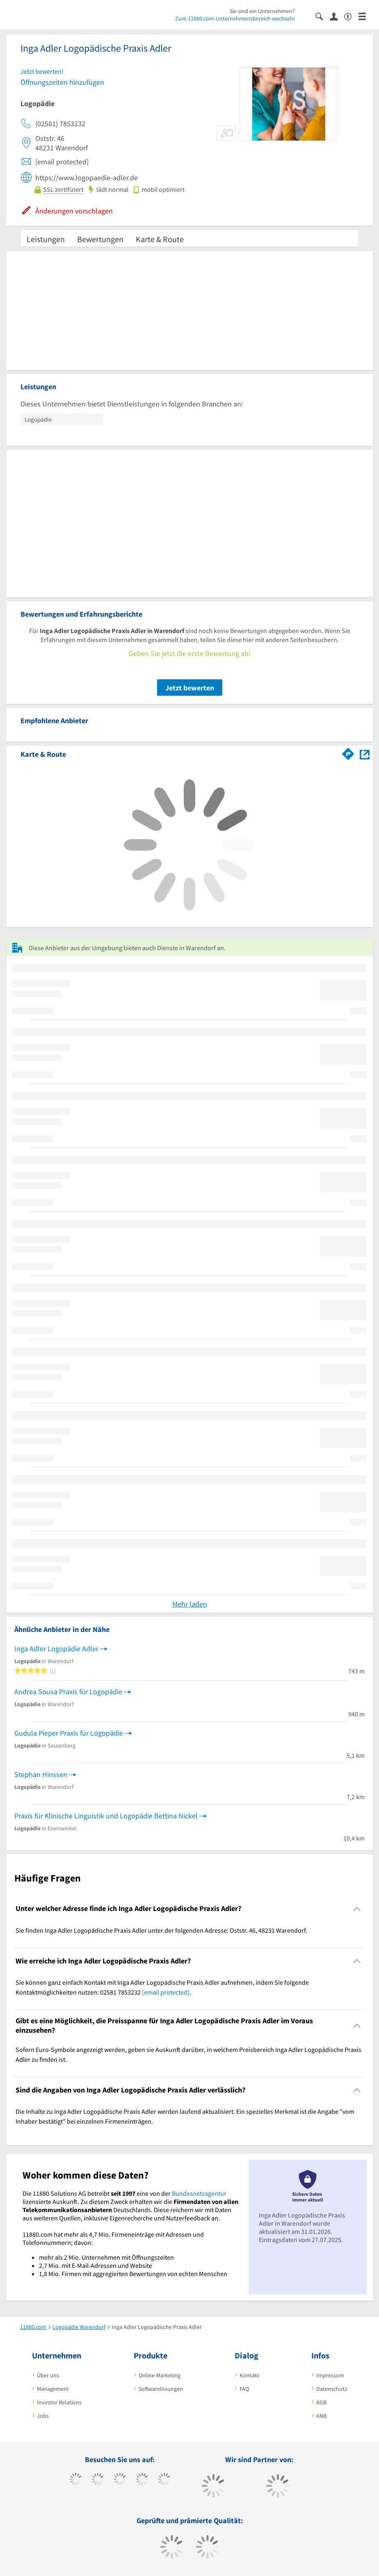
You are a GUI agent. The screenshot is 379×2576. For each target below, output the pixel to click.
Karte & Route (160, 239)
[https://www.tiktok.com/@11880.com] (98, 2480)
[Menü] (365, 15)
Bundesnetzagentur (199, 2193)
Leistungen (46, 239)
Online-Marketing (159, 2375)
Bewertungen (100, 239)
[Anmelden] (337, 16)
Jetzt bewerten (189, 687)
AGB (321, 2402)
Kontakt (249, 2375)
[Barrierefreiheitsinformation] (351, 15)
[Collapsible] (357, 1909)
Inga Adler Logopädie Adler (56, 1648)
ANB (321, 2415)
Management (53, 2388)
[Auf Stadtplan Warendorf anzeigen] (365, 753)
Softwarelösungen (161, 2388)
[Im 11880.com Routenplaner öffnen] (348, 752)
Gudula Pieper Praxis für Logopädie (68, 1733)
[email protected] (166, 1992)
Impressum (330, 2375)
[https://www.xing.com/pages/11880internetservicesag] (142, 2480)
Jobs (43, 2415)
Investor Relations (59, 2402)
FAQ (244, 2388)
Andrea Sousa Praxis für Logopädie (68, 1691)
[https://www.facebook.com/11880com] (76, 2480)
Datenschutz (331, 2388)
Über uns (48, 2375)
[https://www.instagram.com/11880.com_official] (120, 2480)
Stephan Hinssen (40, 1774)
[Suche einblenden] (322, 15)
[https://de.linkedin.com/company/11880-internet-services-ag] (164, 2480)
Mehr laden (189, 1604)
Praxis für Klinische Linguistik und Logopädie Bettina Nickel (106, 1815)
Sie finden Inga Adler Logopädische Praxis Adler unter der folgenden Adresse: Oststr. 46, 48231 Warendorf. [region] (161, 1930)
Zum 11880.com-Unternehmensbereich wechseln (235, 18)
